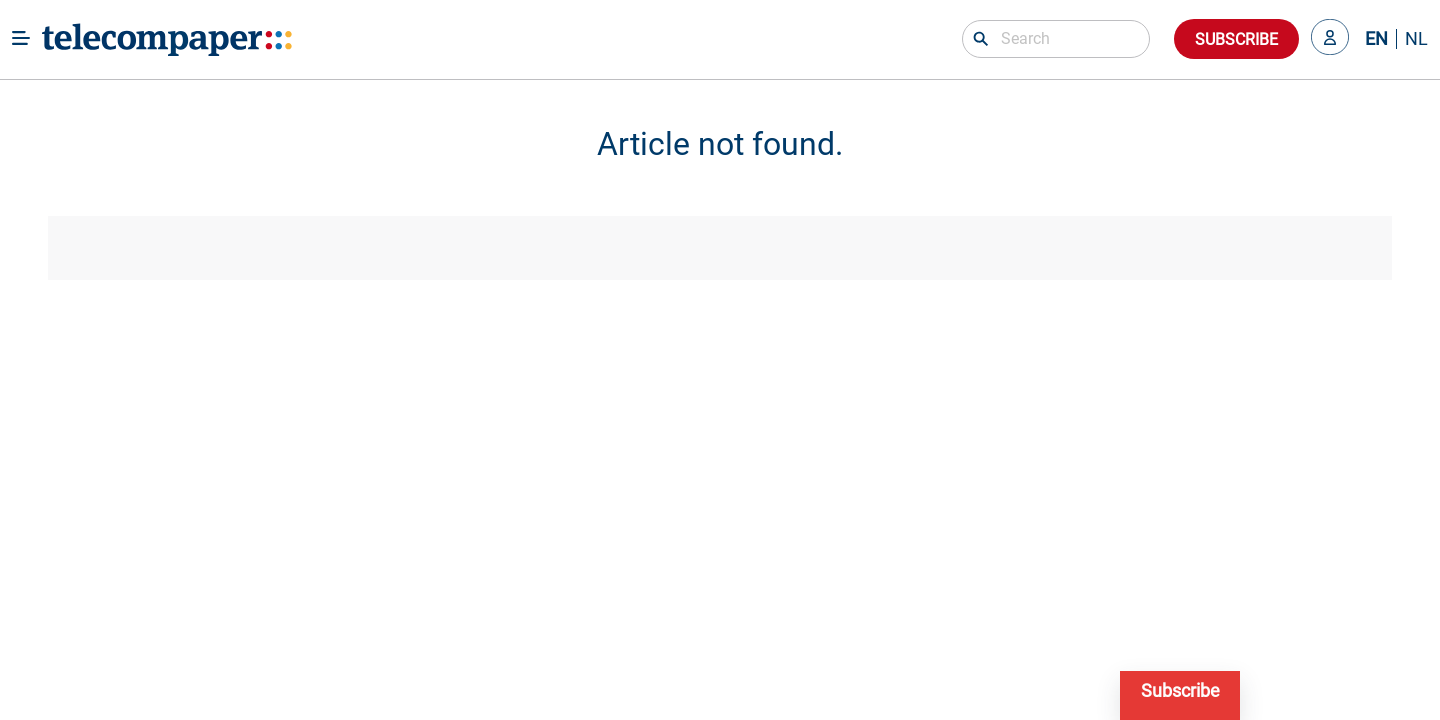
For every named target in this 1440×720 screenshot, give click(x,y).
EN (1376, 39)
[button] (1330, 39)
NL (1416, 39)
